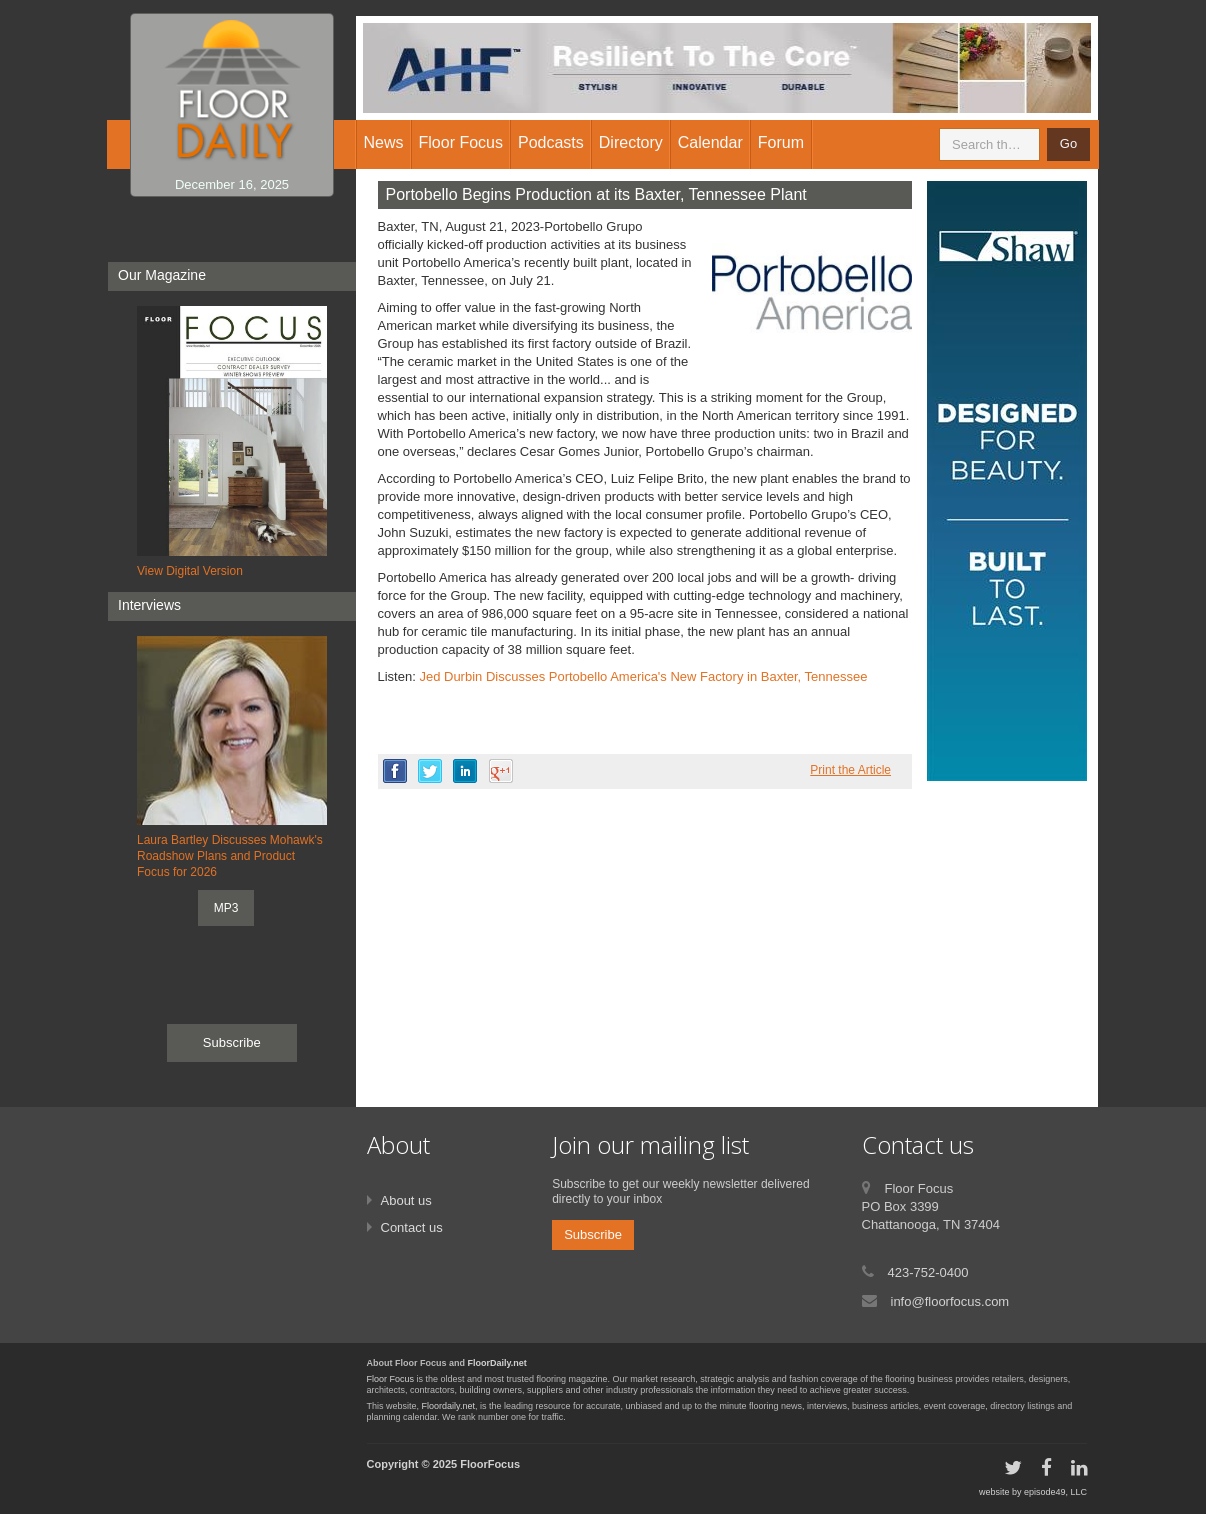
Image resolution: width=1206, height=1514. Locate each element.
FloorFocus (490, 1464)
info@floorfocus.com (950, 1301)
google (501, 771)
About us (406, 1200)
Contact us (412, 1227)
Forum (781, 142)
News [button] (384, 142)
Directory (631, 142)
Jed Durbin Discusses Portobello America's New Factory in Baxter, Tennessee (643, 676)
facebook (395, 771)
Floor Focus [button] (461, 142)
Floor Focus (391, 1379)
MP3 (226, 908)
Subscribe (232, 1042)
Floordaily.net (448, 1406)
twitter (430, 771)
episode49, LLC (1055, 1492)
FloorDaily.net (497, 1363)
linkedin (465, 771)
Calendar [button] (710, 142)
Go (1068, 143)
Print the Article (850, 770)
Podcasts (551, 142)
